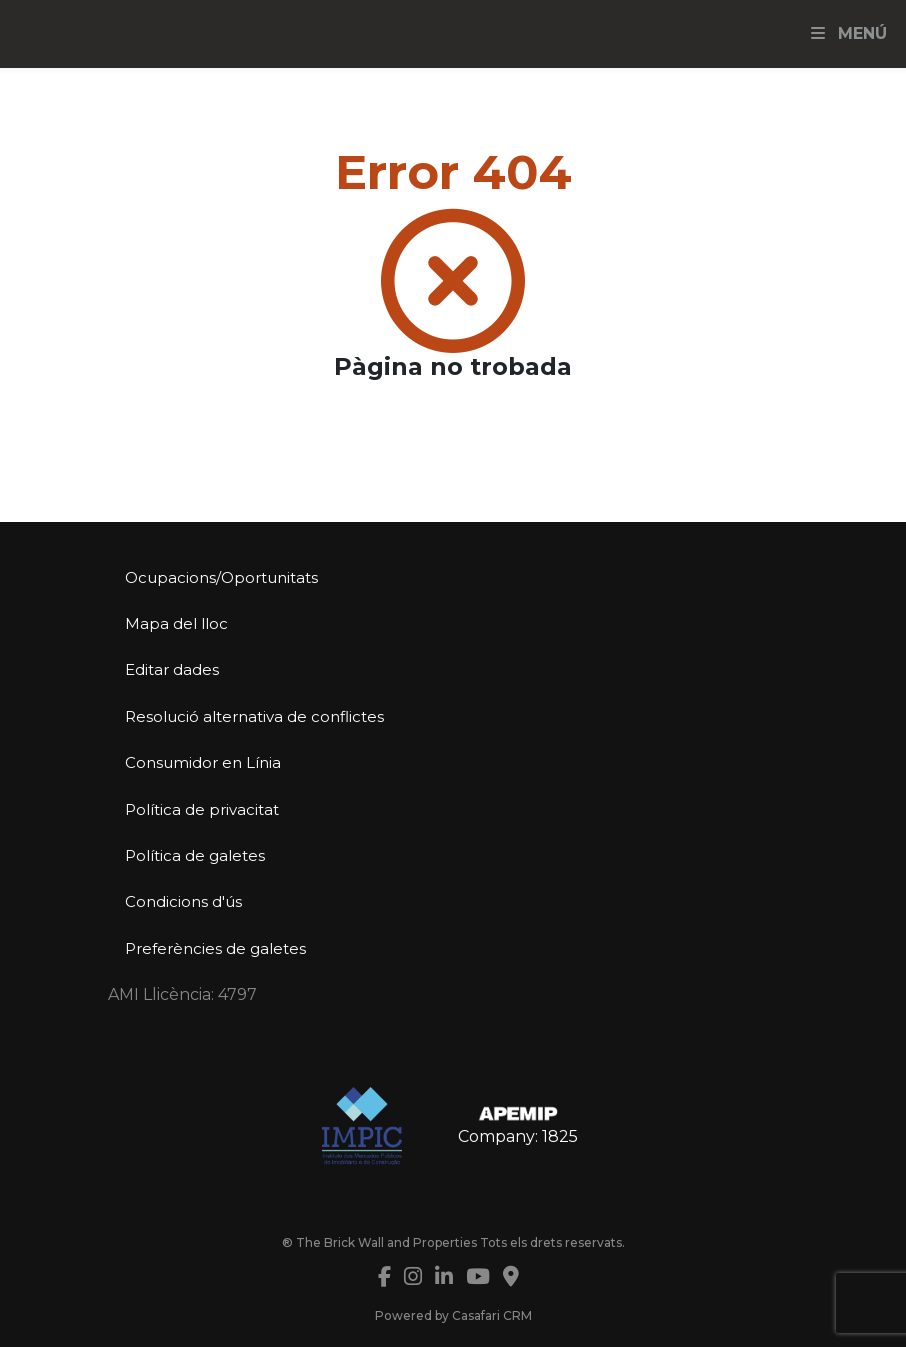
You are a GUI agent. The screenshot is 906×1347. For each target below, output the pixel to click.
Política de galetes (195, 855)
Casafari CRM (492, 1315)
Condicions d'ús (183, 901)
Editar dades (172, 669)
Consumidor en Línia (203, 762)
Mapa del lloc (176, 623)
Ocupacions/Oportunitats (221, 577)
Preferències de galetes (215, 948)
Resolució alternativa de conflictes (254, 716)
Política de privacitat (202, 809)
